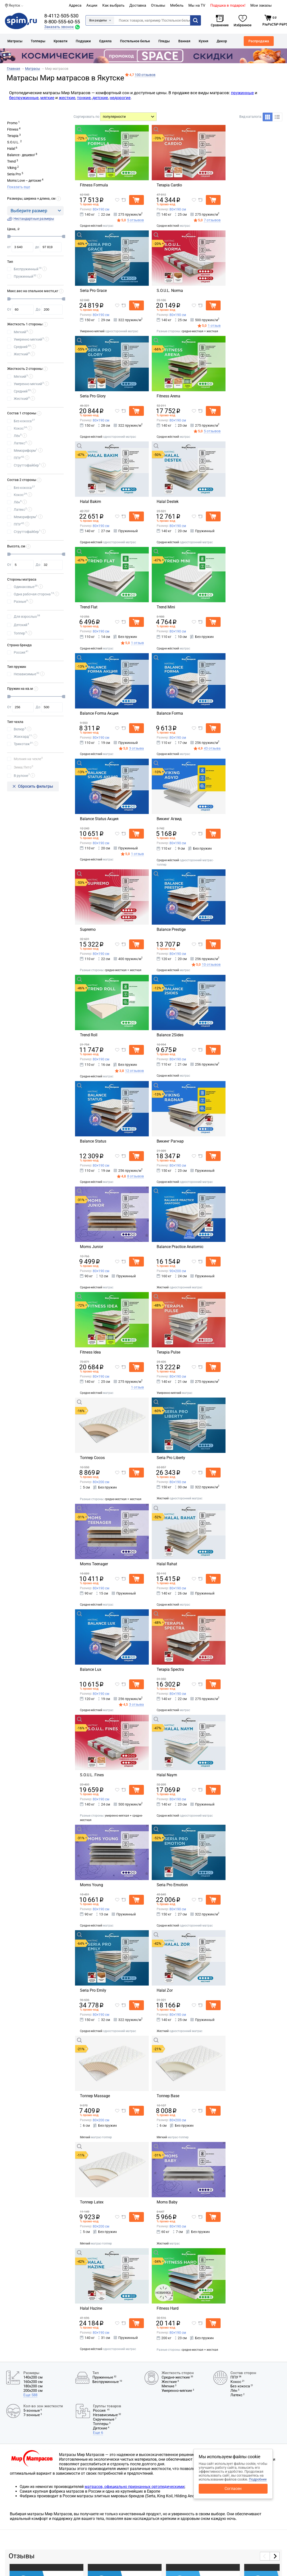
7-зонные (31, 2415)
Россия (99, 2410)
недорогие (120, 97)
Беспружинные (105, 2382)
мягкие (47, 97)
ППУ (234, 2377)
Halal (11, 149)
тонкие (84, 97)
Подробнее (258, 2479)
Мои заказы (261, 5)
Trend (11, 161)
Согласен (233, 2488)
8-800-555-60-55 (62, 22)
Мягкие (168, 2386)
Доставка (137, 5)
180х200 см (33, 2386)
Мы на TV (196, 5)
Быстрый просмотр (102, 129)
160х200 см (33, 2382)
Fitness (12, 129)
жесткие (67, 97)
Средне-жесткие (176, 2377)
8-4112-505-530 (61, 16)
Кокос (235, 2382)
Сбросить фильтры (35, 786)
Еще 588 (30, 2395)
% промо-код (89, 204)
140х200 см (33, 2377)
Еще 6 (98, 2432)
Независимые (105, 2415)
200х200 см (33, 2390)
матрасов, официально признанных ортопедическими (134, 2486)
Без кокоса (240, 2386)
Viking (11, 168)
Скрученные (103, 2419)
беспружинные (24, 97)
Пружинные (102, 2377)
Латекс (236, 2395)
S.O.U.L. (13, 142)
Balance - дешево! (21, 155)
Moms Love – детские (24, 180)
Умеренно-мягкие (177, 2390)
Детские (100, 2428)
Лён (233, 2390)
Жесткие (169, 2382)
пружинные (242, 92)
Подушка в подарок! (227, 5)
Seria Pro (14, 174)
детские (100, 97)
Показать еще (18, 187)
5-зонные (31, 2410)
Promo (12, 123)
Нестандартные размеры (34, 219)
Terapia (12, 136)
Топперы (100, 2424)
